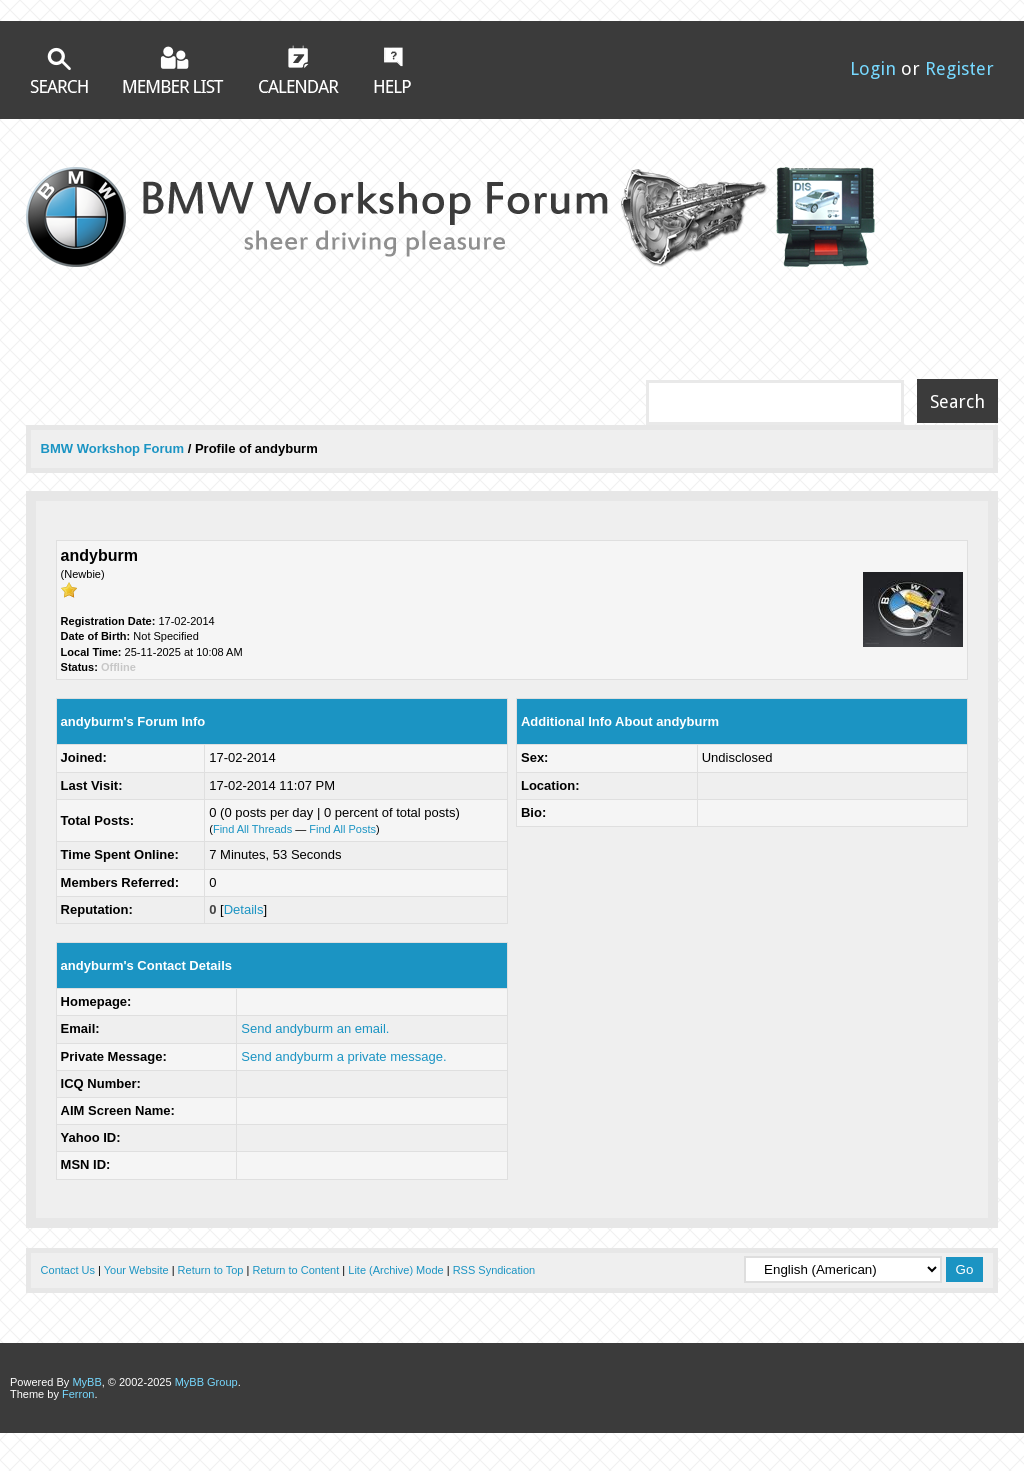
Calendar (299, 69)
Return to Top (211, 1270)
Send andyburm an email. (315, 1028)
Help (392, 70)
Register (959, 68)
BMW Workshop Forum (114, 448)
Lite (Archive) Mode (395, 1270)
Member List (173, 69)
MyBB (86, 1382)
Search (59, 70)
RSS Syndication (494, 1270)
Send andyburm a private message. (343, 1056)
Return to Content (295, 1270)
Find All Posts (342, 829)
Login (873, 68)
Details (244, 909)
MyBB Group (206, 1382)
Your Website (136, 1270)
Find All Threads (252, 829)
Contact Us (68, 1270)
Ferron (78, 1394)
